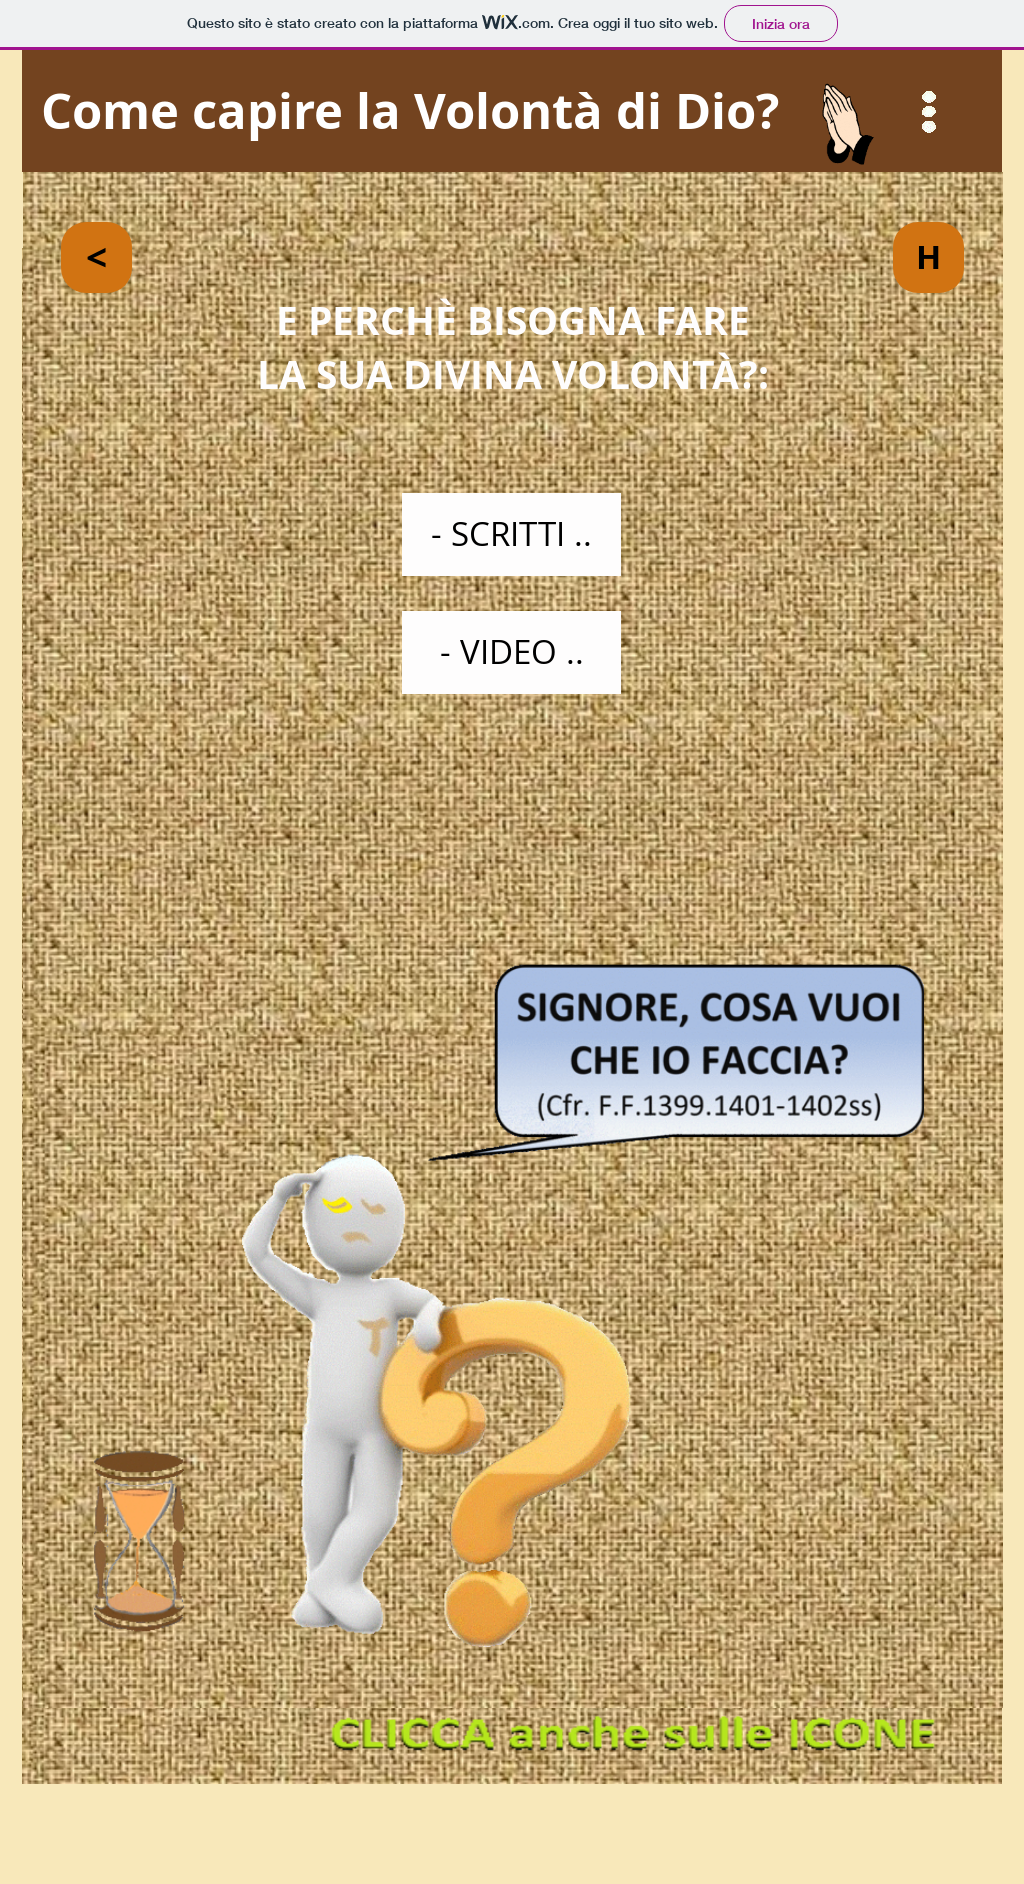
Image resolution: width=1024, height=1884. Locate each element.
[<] (96, 257)
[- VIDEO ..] (511, 652)
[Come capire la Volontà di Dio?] (512, 111)
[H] (928, 257)
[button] (929, 112)
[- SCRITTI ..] (511, 534)
